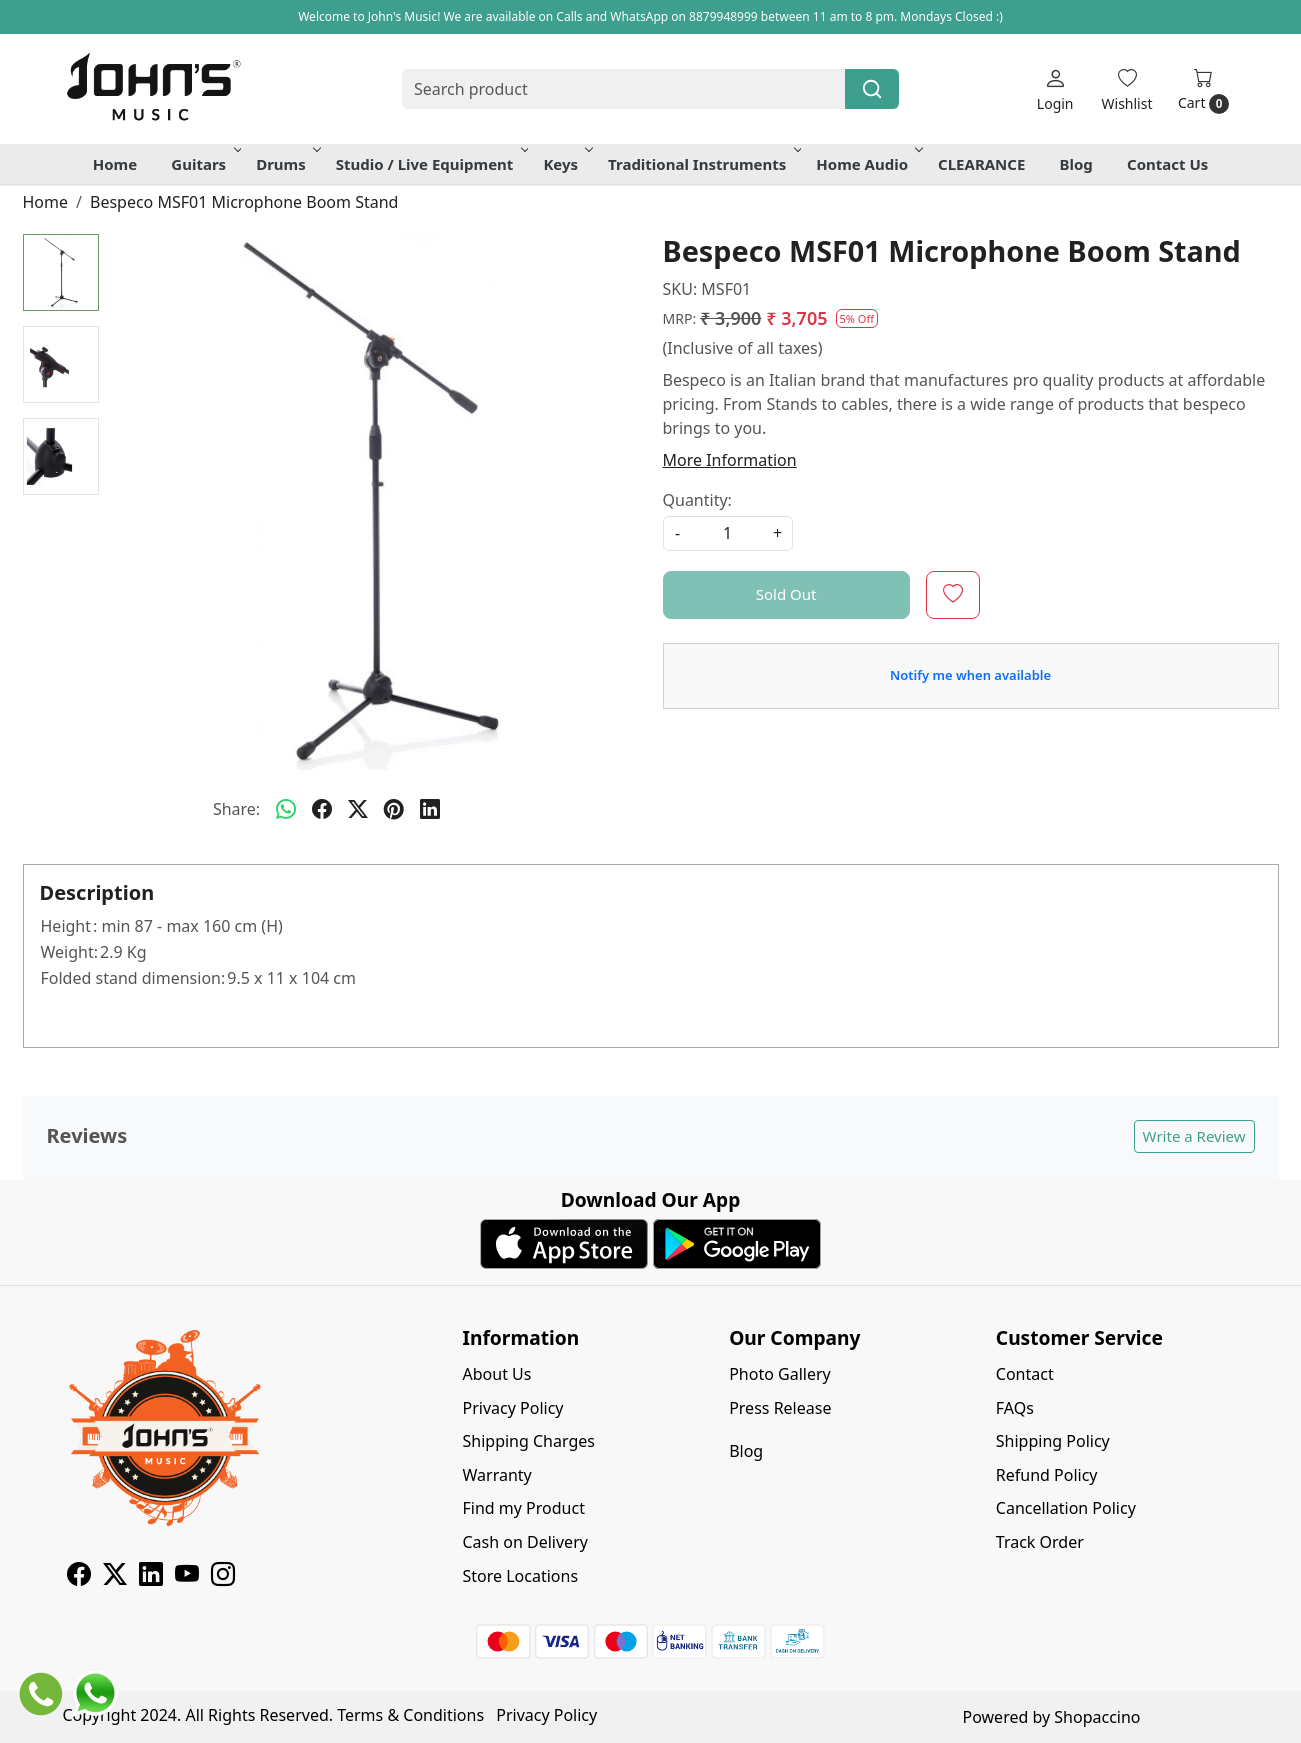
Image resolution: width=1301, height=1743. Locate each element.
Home (115, 164)
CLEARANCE (981, 164)
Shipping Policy (1053, 1441)
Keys (566, 164)
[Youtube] (187, 1577)
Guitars (204, 164)
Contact (1025, 1374)
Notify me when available (970, 675)
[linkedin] (430, 809)
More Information (730, 460)
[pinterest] (394, 809)
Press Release (780, 1408)
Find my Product (524, 1508)
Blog (1076, 164)
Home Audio (868, 164)
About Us (497, 1374)
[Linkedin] (151, 1577)
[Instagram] (223, 1577)
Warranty (497, 1475)
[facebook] (322, 809)
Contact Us (1167, 164)
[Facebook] (79, 1577)
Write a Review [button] (1194, 1136)
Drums (287, 164)
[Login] (1055, 89)
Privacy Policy (513, 1408)
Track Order (1040, 1542)
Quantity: (697, 500)
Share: (236, 809)
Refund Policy (1047, 1475)
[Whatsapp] (286, 809)
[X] (115, 1577)
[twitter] (358, 809)
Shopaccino (1097, 1717)
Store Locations (521, 1576)
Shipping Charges (529, 1441)
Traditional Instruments (703, 164)
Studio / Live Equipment (431, 164)
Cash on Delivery (525, 1542)
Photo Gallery (780, 1374)
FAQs (1015, 1408)
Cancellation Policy (1066, 1508)
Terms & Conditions (410, 1715)
